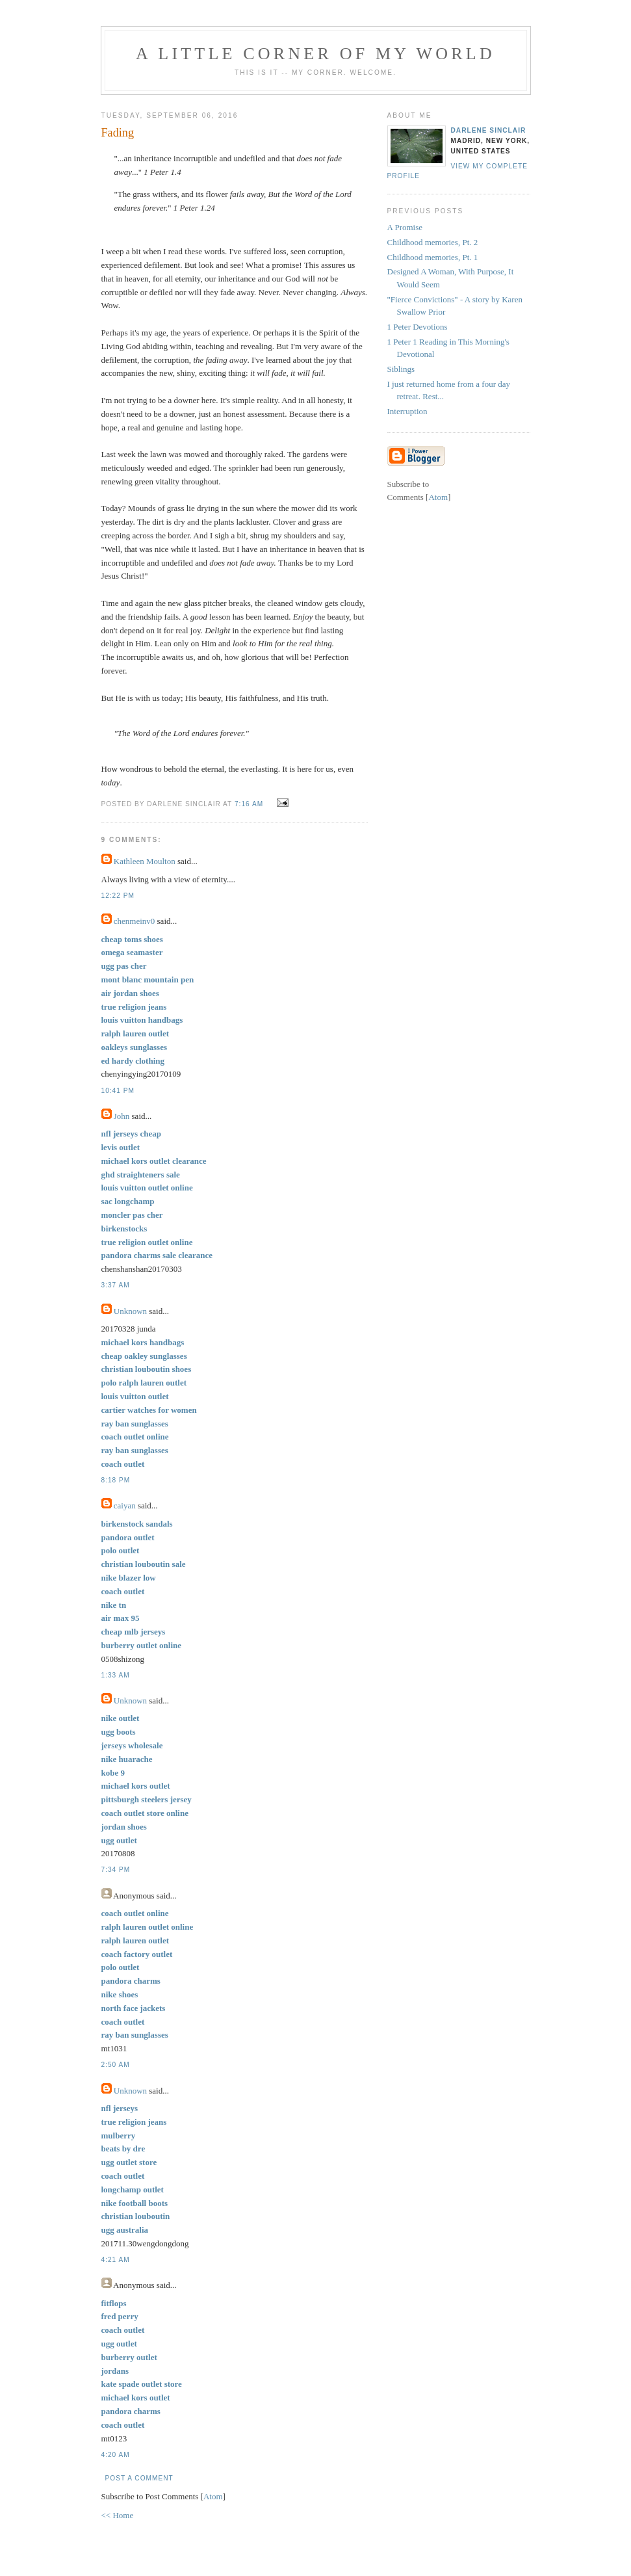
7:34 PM (116, 1869)
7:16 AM (250, 804)
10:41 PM (118, 1090)
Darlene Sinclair (488, 130)
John (122, 1116)
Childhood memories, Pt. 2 (432, 242)
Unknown (130, 1311)
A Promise (405, 227)
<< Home (117, 2515)
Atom (213, 2496)
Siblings (401, 369)
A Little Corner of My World (315, 53)
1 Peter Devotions (417, 327)
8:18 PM (116, 1480)
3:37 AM (115, 1285)
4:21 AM (115, 2259)
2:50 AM (115, 2064)
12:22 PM (118, 895)
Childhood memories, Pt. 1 (432, 257)
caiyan (125, 1505)
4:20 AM (115, 2454)
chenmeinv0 (134, 921)
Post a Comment (139, 2478)
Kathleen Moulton (144, 861)
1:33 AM (115, 1675)
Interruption (407, 411)
